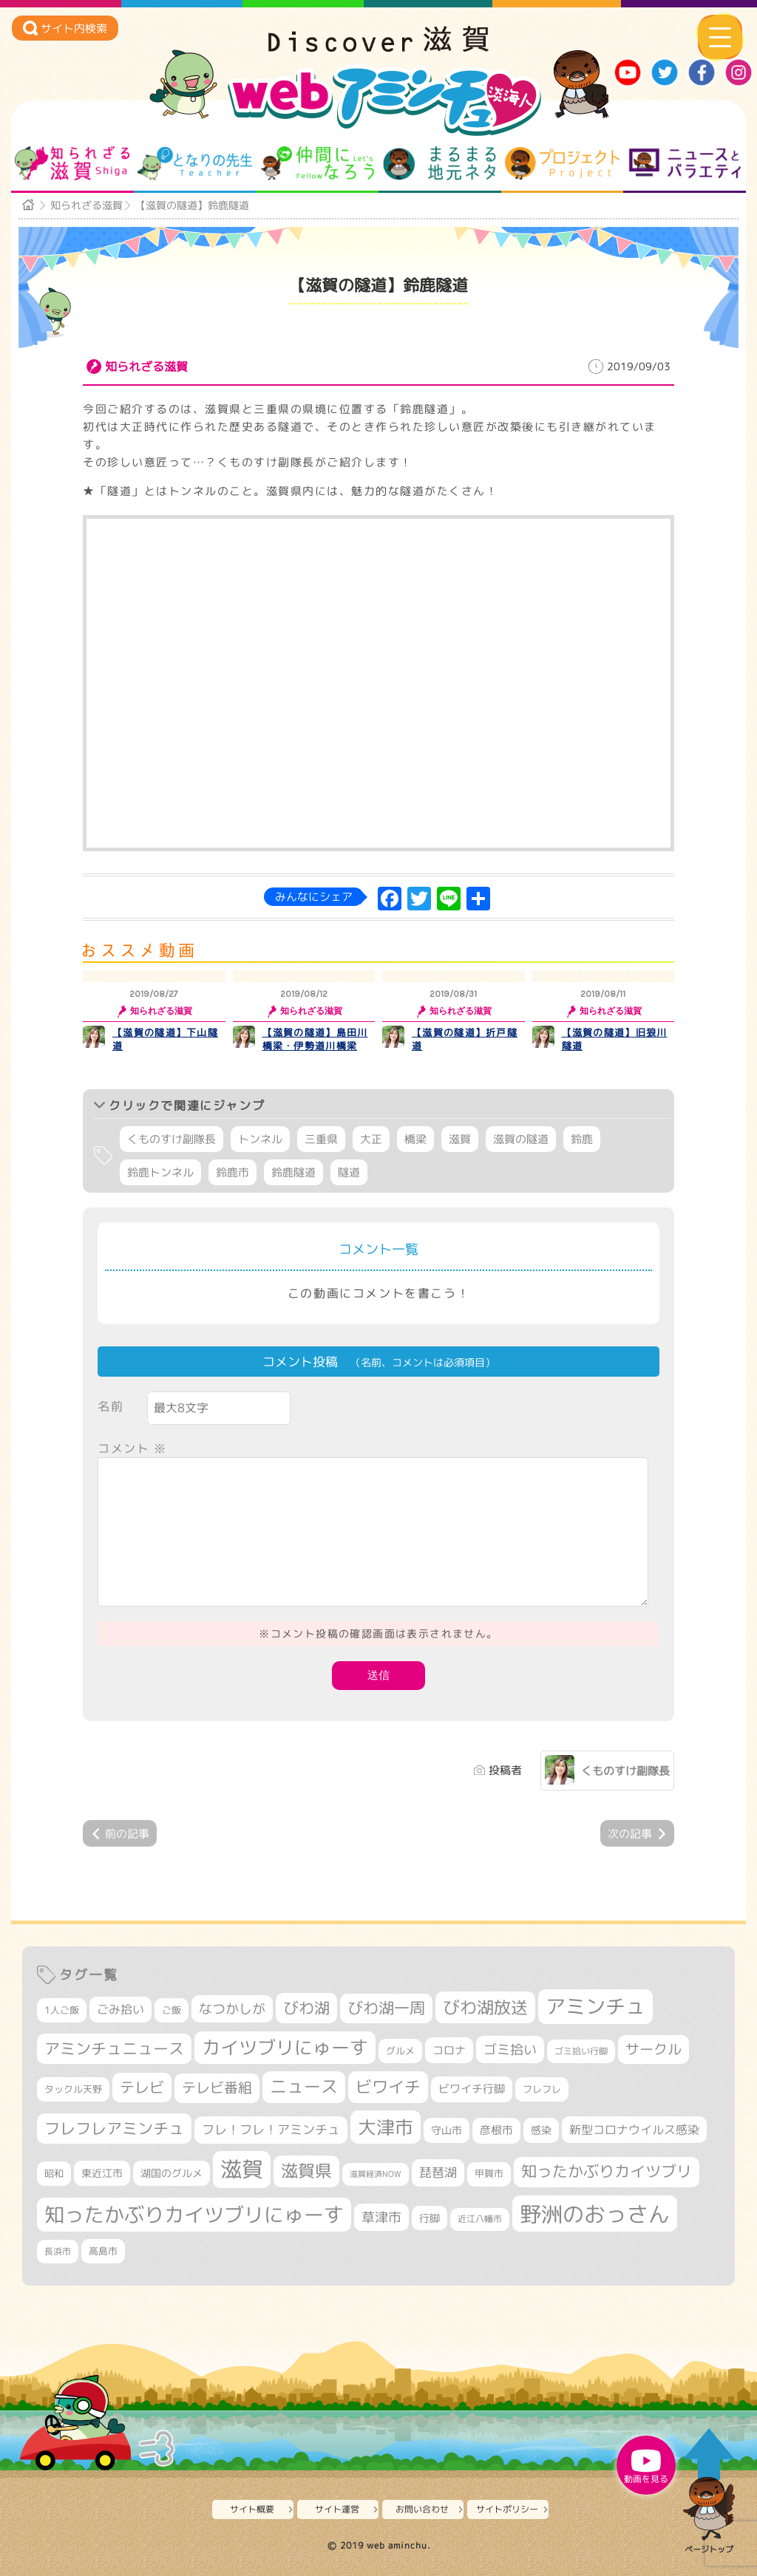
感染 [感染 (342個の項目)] (541, 2130)
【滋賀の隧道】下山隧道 (165, 1039)
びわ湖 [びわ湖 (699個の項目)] (306, 2008)
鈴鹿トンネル (160, 1172)
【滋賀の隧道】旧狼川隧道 (615, 1039)
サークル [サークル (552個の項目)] (653, 2049)
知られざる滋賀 (72, 163)
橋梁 (415, 1139)
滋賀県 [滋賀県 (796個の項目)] (306, 2170)
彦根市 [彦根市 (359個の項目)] (496, 2130)
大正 (371, 1139)
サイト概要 (252, 2509)
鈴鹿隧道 (293, 1172)
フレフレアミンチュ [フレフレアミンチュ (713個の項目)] (114, 2128)
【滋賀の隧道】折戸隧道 (464, 1039)
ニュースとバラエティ (685, 163)
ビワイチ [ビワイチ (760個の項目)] (388, 2086)
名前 (110, 1406)
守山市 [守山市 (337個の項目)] (446, 2130)
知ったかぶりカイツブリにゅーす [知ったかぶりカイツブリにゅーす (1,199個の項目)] (194, 2215)
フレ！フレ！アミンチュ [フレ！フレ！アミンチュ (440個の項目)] (271, 2129)
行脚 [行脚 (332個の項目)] (429, 2218)
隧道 (349, 1172)
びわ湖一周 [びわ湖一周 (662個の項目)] (386, 2008)
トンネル (260, 1139)
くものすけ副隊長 (171, 1139)
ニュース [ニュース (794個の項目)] (304, 2086)
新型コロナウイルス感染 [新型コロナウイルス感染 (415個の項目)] (634, 2130)
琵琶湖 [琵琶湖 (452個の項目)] (438, 2172)
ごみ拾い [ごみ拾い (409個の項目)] (120, 2009)
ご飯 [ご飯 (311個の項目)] (171, 2010)
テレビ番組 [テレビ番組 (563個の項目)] (217, 2087)
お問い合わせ (422, 2509)
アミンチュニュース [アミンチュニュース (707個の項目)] (114, 2048)
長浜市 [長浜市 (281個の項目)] (57, 2251)
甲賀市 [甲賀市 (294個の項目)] (489, 2173)
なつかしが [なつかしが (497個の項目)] (232, 2009)
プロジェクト (562, 163)
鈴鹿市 (232, 1172)
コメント (132, 1448)
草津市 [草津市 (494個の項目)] (381, 2217)
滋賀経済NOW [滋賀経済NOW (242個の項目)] (375, 2174)
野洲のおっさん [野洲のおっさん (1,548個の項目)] (595, 2213)
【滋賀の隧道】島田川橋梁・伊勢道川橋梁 (315, 1039)
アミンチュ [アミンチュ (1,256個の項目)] (595, 2006)
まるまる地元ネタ (439, 163)
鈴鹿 (582, 1139)
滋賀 (460, 1139)
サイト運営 (337, 2509)
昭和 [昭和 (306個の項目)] (54, 2173)
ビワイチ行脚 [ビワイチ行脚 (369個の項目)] (471, 2088)
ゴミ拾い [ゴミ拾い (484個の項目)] (510, 2049)
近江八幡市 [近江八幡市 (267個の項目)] (480, 2219)
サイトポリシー (507, 2509)
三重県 (321, 1139)
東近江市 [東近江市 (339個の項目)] (102, 2173)
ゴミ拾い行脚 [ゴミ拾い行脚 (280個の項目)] (581, 2051)
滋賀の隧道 (521, 1139)
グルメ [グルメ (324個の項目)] (400, 2050)
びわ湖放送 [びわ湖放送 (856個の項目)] (485, 2007)
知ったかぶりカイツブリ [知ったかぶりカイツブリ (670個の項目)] (606, 2171)
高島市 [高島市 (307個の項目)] (103, 2251)
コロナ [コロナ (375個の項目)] (449, 2050)
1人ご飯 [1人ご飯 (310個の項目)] (61, 2010)
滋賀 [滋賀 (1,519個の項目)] (241, 2169)
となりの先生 (195, 163)
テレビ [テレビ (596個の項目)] (142, 2087)
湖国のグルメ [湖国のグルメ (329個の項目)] (171, 2173)
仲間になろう (317, 163)
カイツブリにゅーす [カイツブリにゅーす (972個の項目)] (285, 2047)
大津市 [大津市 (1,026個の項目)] (385, 2127)
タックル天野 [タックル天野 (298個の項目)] (73, 2089)
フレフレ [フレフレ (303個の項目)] (542, 2089)
